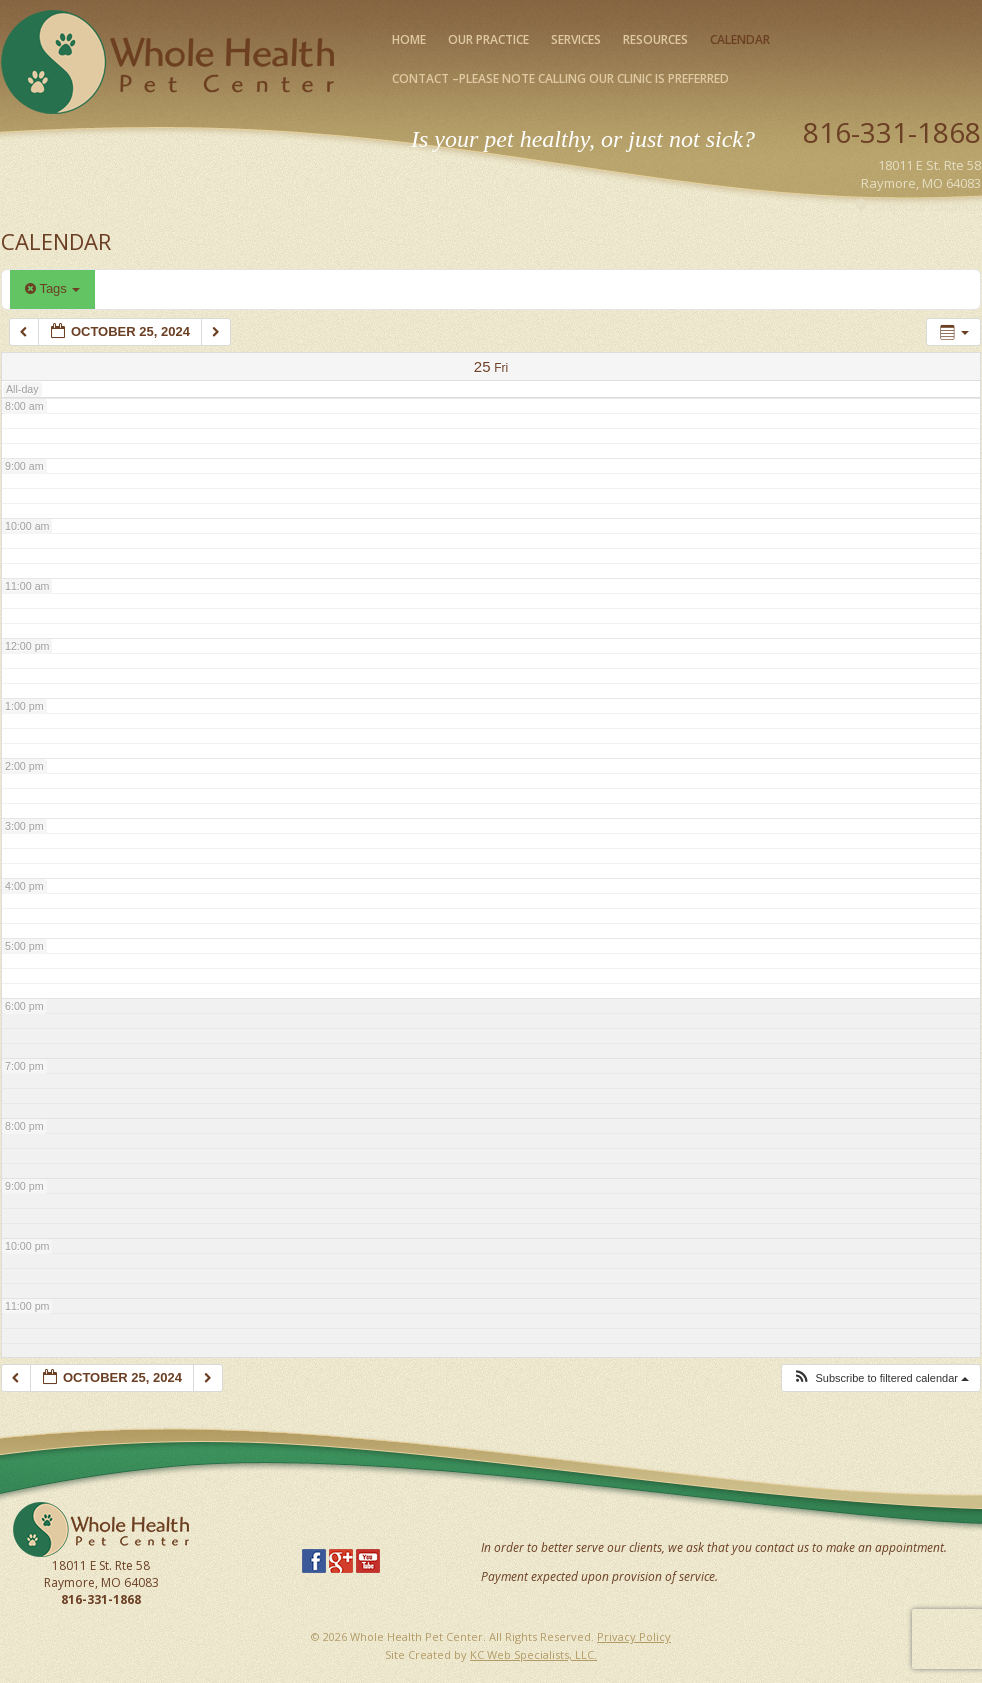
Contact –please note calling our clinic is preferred (560, 78)
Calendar (740, 39)
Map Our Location (927, 206)
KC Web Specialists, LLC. (533, 1654)
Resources (655, 39)
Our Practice (488, 39)
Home (409, 39)
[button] (880, 1378)
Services (576, 39)
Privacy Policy (634, 1636)
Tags (52, 288)
